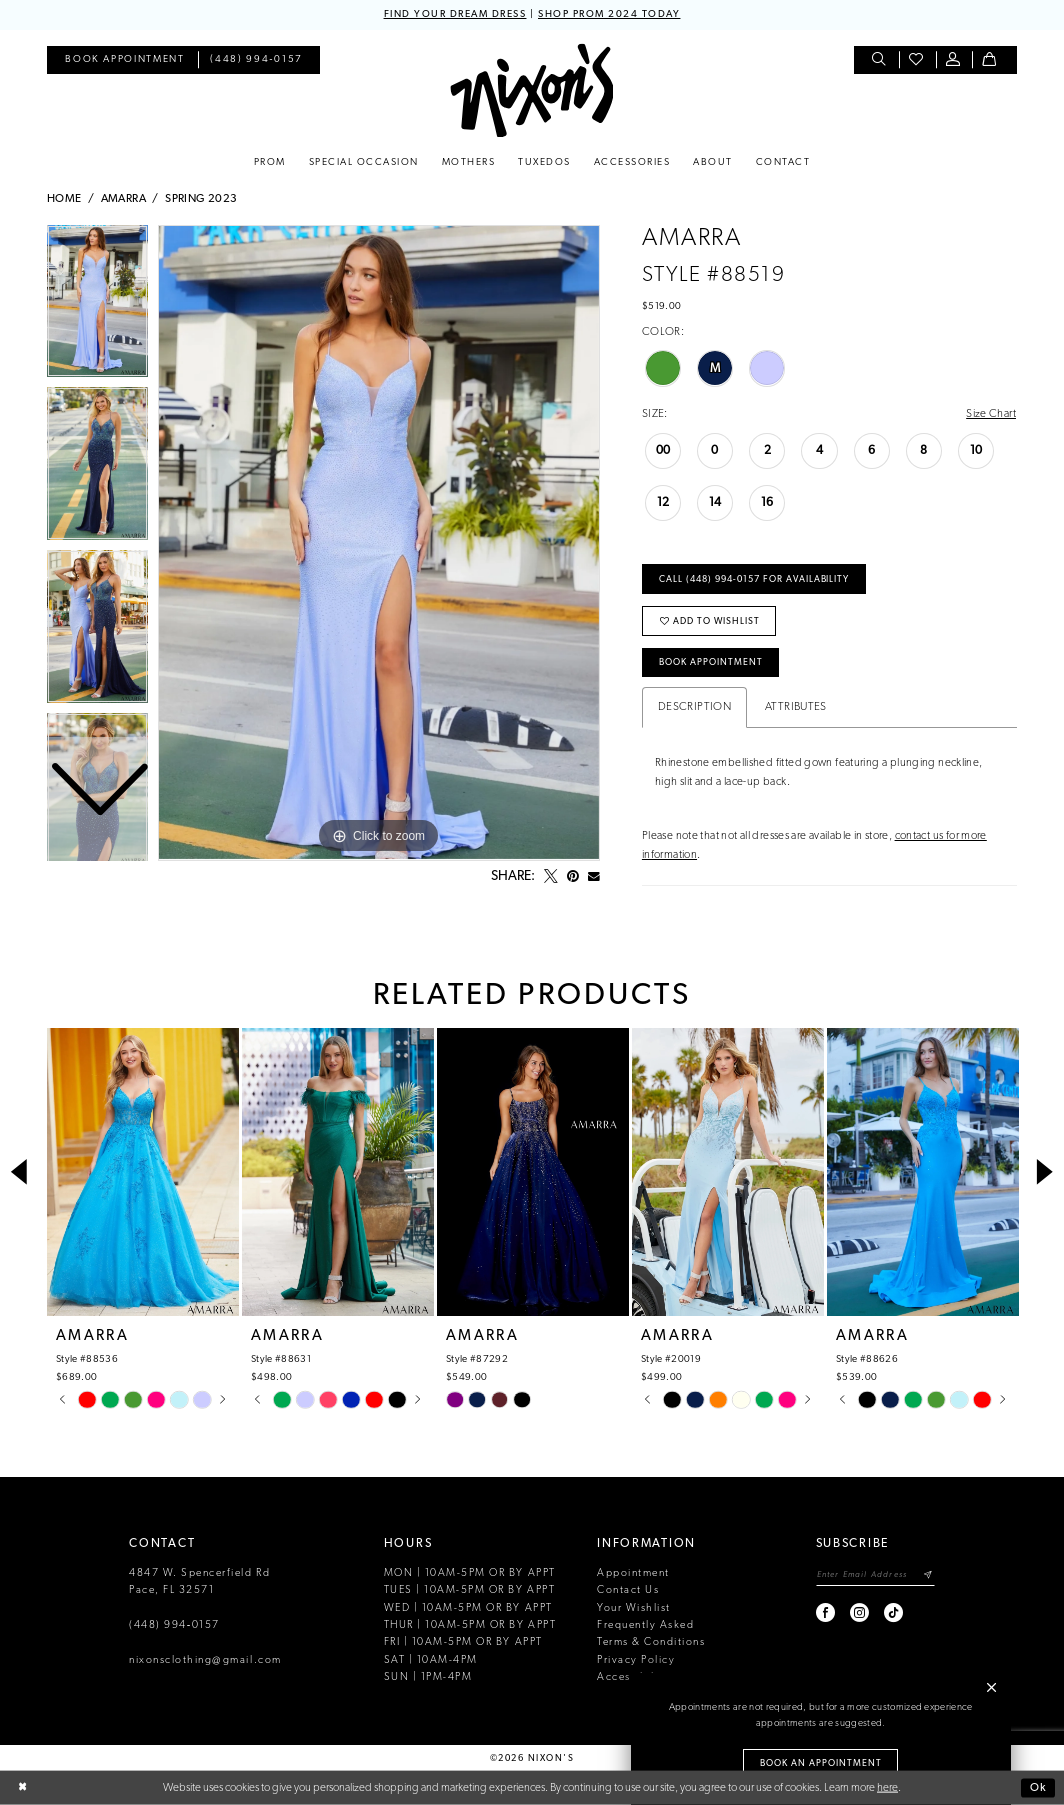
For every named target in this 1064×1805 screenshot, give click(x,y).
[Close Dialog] (22, 1788)
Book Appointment (711, 662)
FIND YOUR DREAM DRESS (455, 14)
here (887, 1787)
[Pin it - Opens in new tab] (573, 877)
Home (64, 199)
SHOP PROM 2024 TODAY (609, 14)
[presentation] (143, 1173)
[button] (954, 60)
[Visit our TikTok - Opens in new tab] (894, 1612)
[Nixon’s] (531, 90)
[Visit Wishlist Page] (917, 60)
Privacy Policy (636, 1660)
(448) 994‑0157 (174, 1625)
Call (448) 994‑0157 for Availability (754, 579)
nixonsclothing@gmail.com (205, 1660)
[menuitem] (124, 60)
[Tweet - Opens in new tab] (551, 877)
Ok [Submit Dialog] (1038, 1787)
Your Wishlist (634, 1608)
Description (694, 707)
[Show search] (880, 60)
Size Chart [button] (991, 414)
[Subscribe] (928, 1575)
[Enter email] (875, 1575)
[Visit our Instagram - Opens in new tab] (860, 1612)
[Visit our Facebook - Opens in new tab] (826, 1612)
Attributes (796, 707)
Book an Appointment (821, 1763)
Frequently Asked (645, 1625)
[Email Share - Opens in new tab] (594, 877)
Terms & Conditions (651, 1642)
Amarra (123, 199)
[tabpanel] (379, 543)
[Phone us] (257, 60)
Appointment (633, 1573)
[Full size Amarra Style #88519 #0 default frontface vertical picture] (379, 543)
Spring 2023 (201, 199)
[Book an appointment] (124, 60)
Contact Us (628, 1590)
